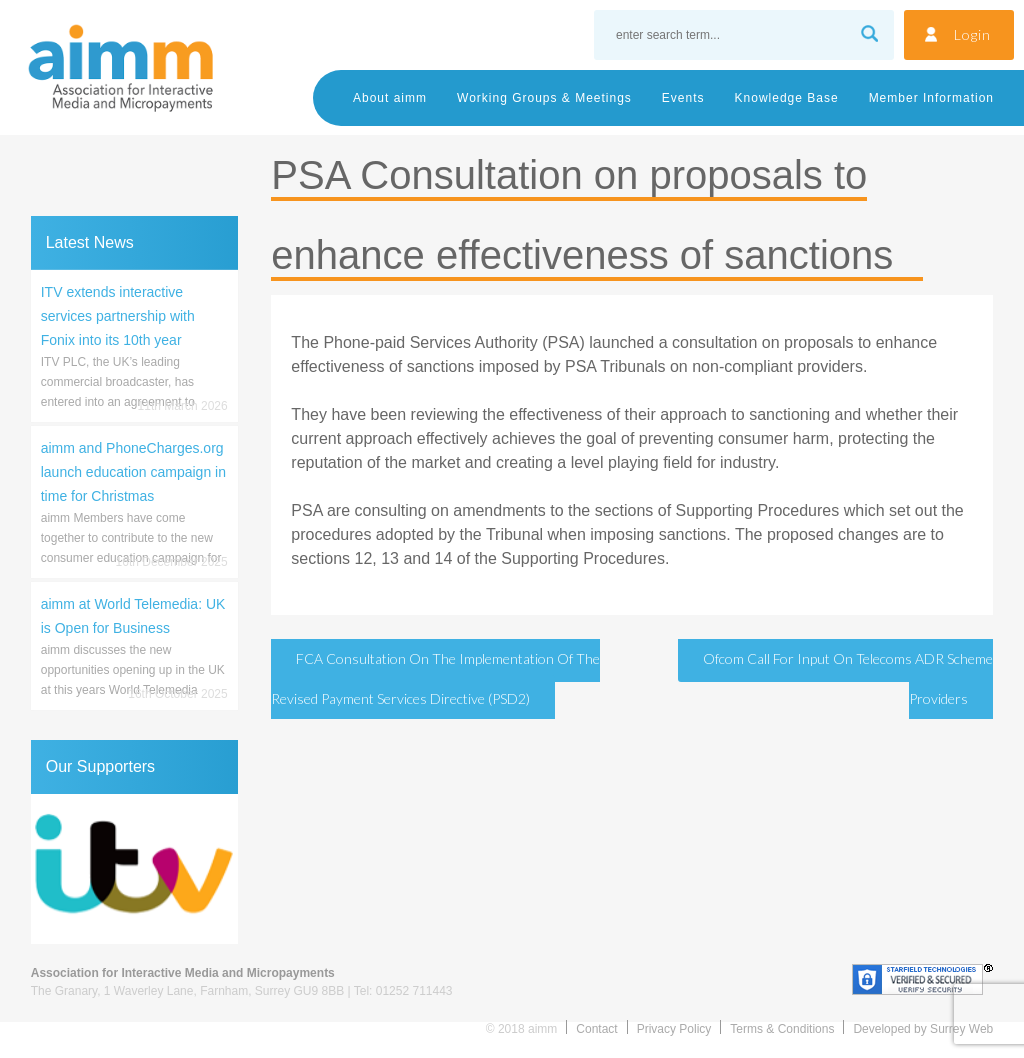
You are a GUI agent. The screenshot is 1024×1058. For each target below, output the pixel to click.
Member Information (931, 98)
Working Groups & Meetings (544, 98)
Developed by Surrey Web (923, 1029)
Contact (596, 1029)
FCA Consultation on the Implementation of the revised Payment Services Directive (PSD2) (435, 678)
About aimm (390, 98)
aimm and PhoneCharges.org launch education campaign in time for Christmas (133, 472)
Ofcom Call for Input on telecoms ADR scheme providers (848, 678)
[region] (134, 869)
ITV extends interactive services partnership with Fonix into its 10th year (118, 316)
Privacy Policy (674, 1029)
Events (683, 98)
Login (972, 34)
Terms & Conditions (782, 1029)
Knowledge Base (787, 98)
